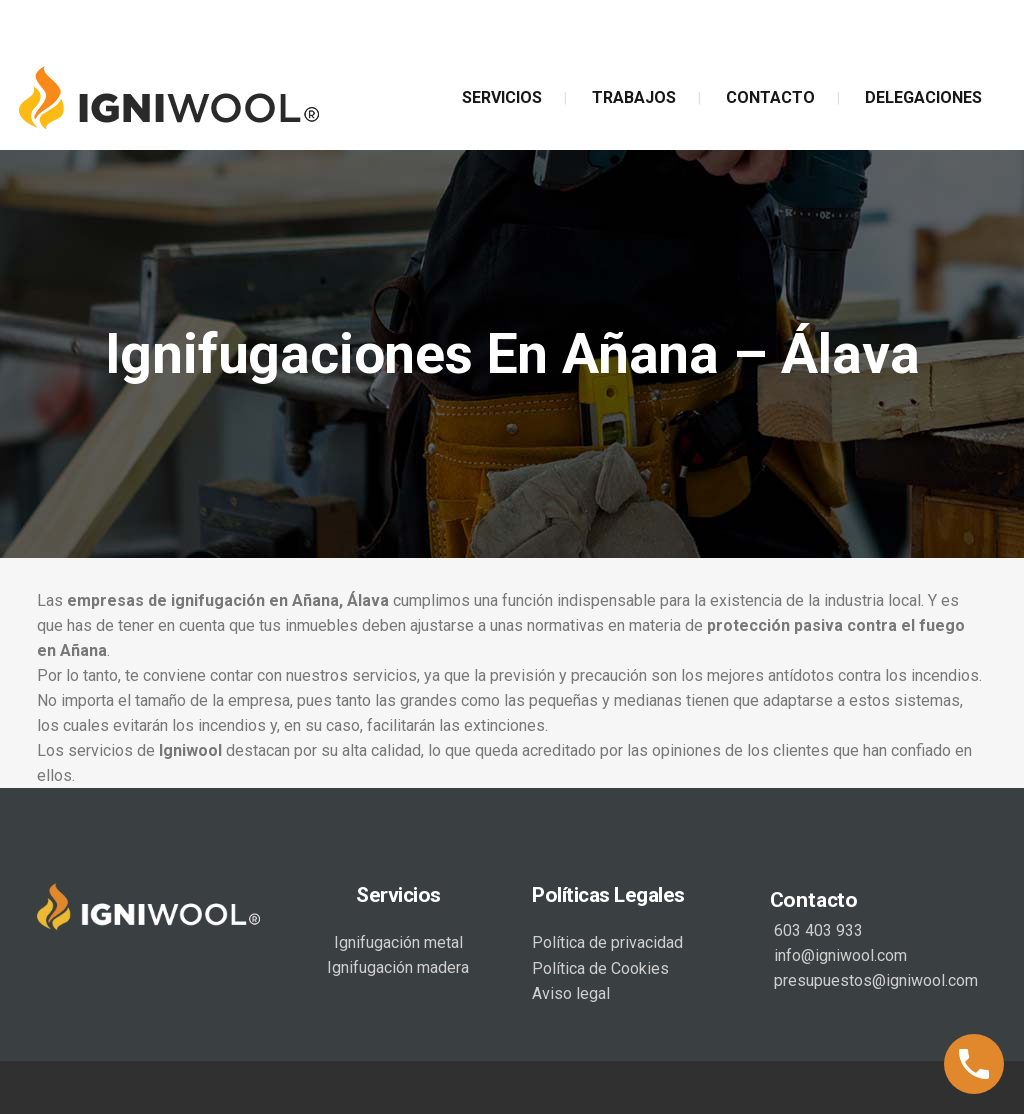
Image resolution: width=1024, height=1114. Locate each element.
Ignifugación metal (398, 942)
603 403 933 (816, 930)
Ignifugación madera (398, 967)
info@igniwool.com (838, 955)
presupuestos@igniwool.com (874, 980)
